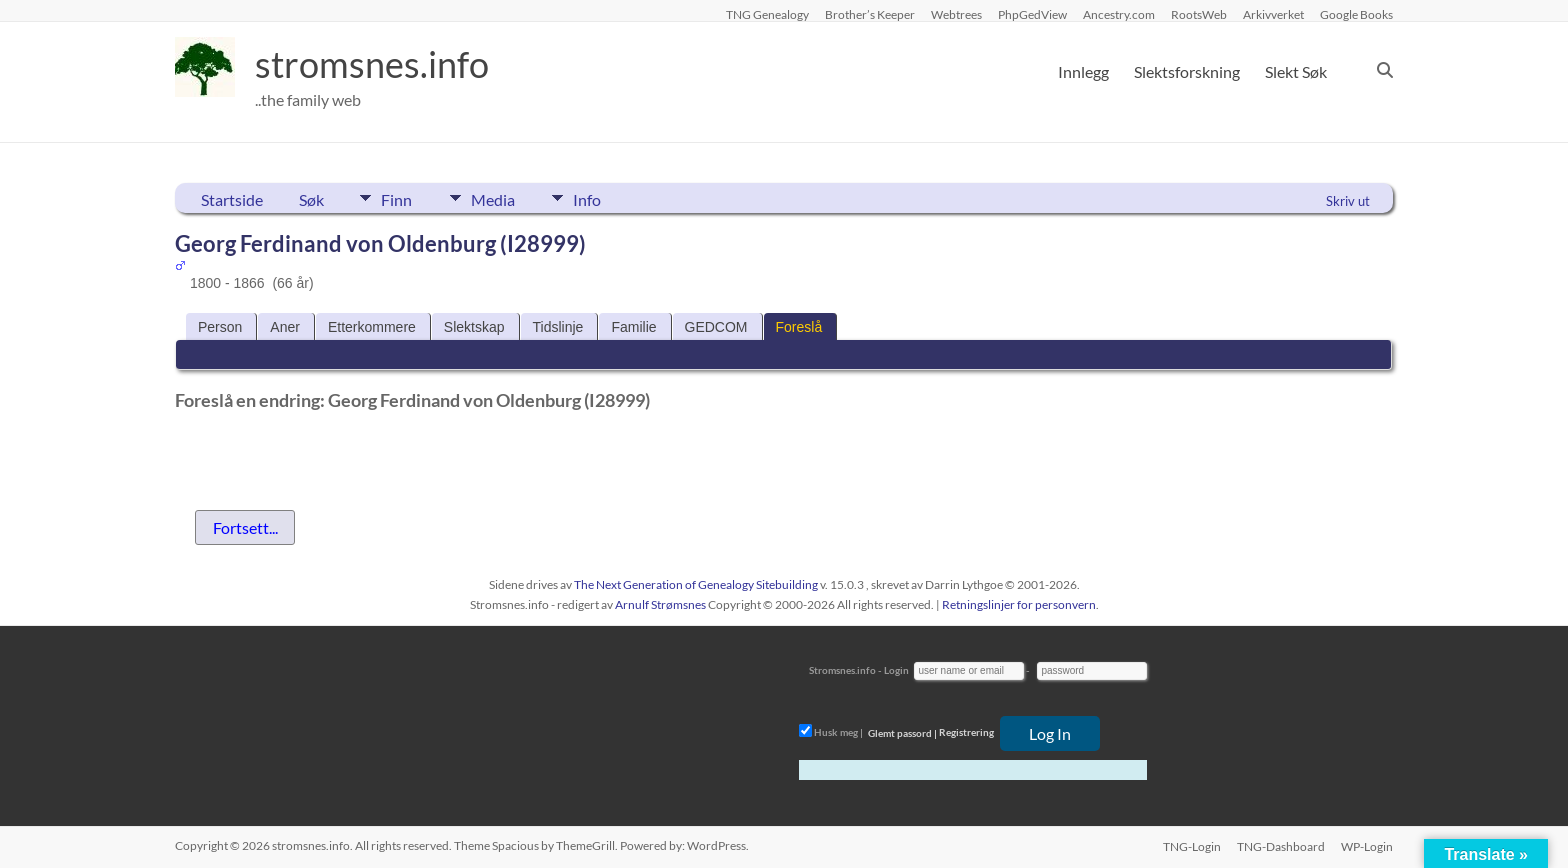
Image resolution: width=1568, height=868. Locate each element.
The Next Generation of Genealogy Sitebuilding (696, 584)
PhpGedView (1032, 14)
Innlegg (1083, 71)
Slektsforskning (1187, 71)
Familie (633, 327)
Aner (285, 327)
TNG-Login (1192, 845)
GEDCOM (716, 327)
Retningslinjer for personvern (1019, 604)
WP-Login (1367, 845)
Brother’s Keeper (870, 14)
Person (220, 327)
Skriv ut (1348, 201)
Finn (396, 198)
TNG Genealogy (767, 14)
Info (590, 198)
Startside (232, 199)
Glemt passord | (902, 733)
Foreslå (799, 327)
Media (494, 198)
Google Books (1356, 14)
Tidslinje (558, 327)
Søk (311, 199)
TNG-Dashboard (1281, 845)
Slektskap (474, 327)
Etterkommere (372, 327)
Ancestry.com (1119, 14)
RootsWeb (1199, 14)
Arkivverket (1273, 14)
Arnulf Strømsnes (660, 604)
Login (896, 670)
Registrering (966, 733)
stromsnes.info (372, 65)
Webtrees (956, 14)
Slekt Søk (1296, 71)
